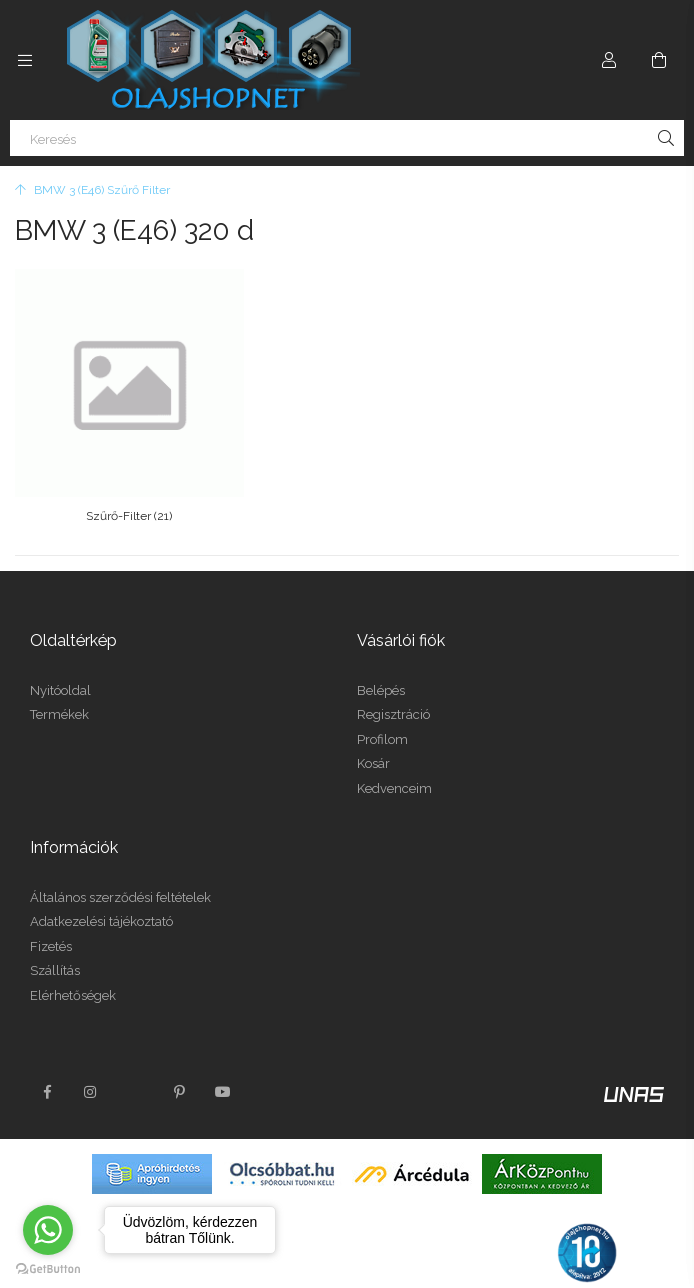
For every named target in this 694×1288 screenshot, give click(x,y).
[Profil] (609, 60)
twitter (135, 1071)
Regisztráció (393, 694)
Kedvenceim (394, 767)
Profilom (382, 718)
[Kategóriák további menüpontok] (25, 60)
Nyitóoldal (60, 669)
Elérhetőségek (73, 974)
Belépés (381, 669)
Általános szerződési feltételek (120, 876)
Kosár (373, 743)
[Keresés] (347, 138)
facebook (47, 1071)
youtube (223, 1071)
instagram (91, 1071)
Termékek (59, 694)
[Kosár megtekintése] (659, 60)
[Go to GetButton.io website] (48, 1268)
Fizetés (51, 925)
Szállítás (55, 949)
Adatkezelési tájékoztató (101, 900)
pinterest (179, 1071)
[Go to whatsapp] (48, 1230)
